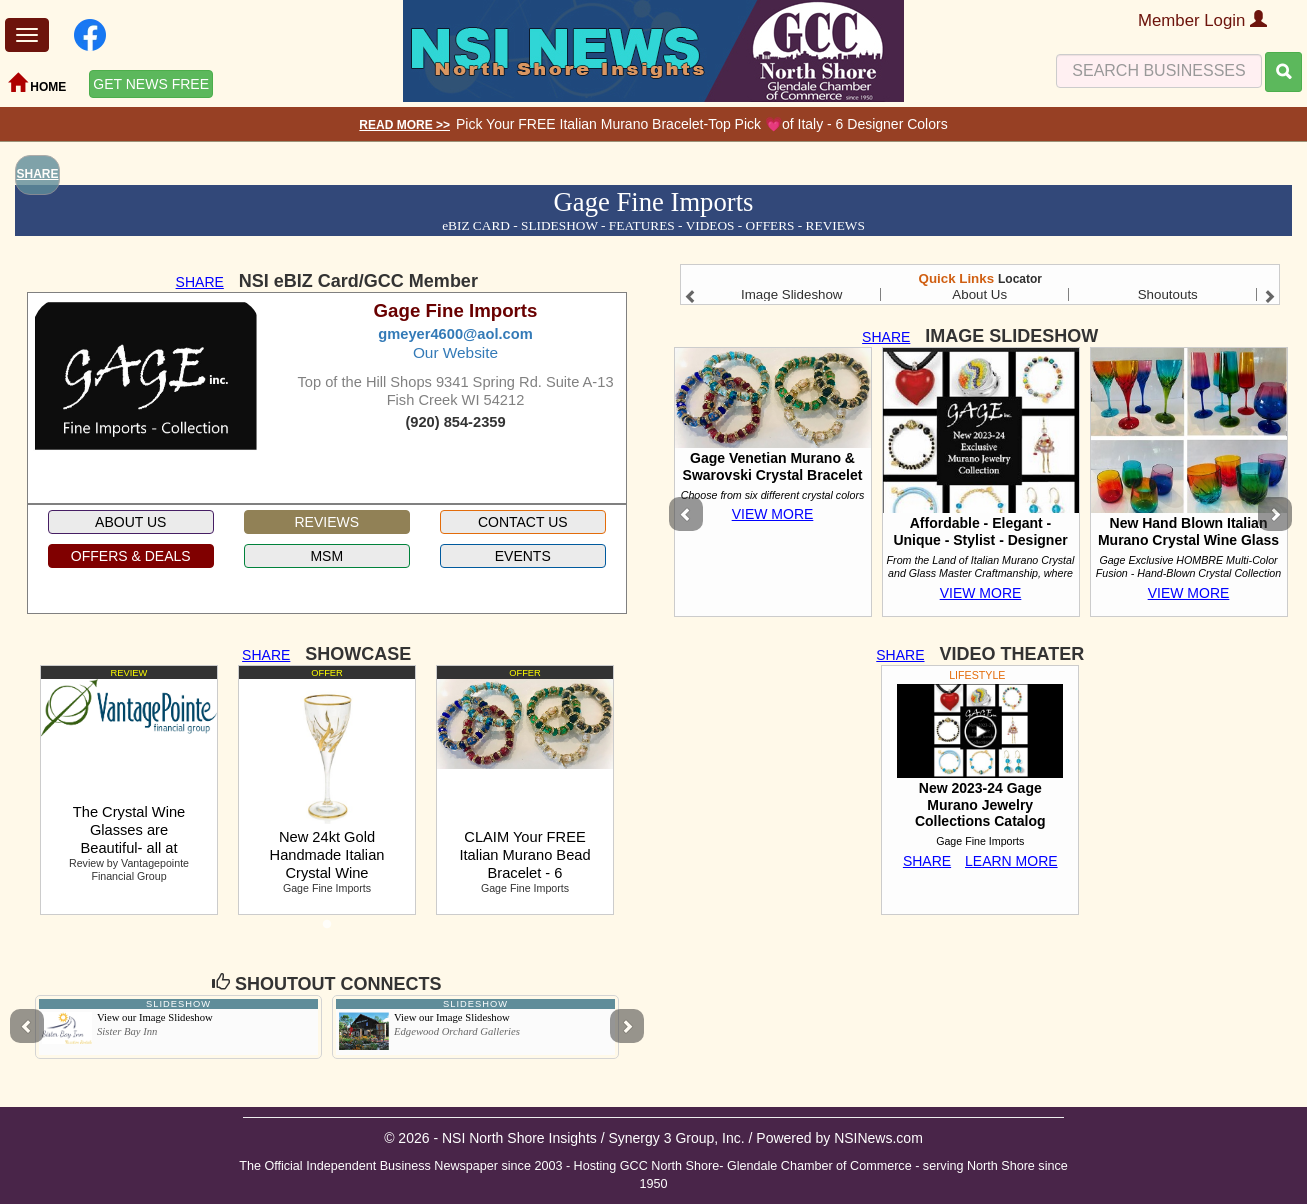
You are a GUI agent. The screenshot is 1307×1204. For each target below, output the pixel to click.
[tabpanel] (129, 790)
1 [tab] (327, 930)
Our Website (455, 352)
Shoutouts (1168, 294)
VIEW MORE (773, 514)
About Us (979, 294)
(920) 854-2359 (455, 422)
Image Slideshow (792, 294)
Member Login (1202, 20)
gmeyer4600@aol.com (455, 334)
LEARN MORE (1011, 861)
